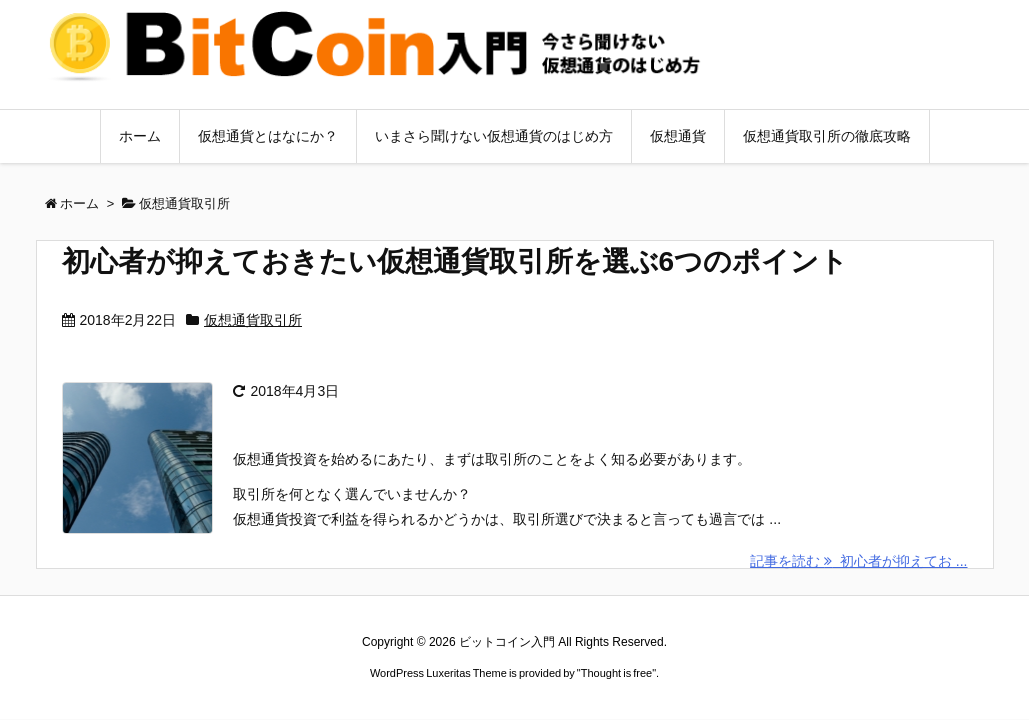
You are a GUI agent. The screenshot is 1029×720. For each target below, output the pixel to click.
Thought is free (616, 673)
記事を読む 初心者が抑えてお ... (858, 561)
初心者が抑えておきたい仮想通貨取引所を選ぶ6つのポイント (455, 261)
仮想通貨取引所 (253, 320)
